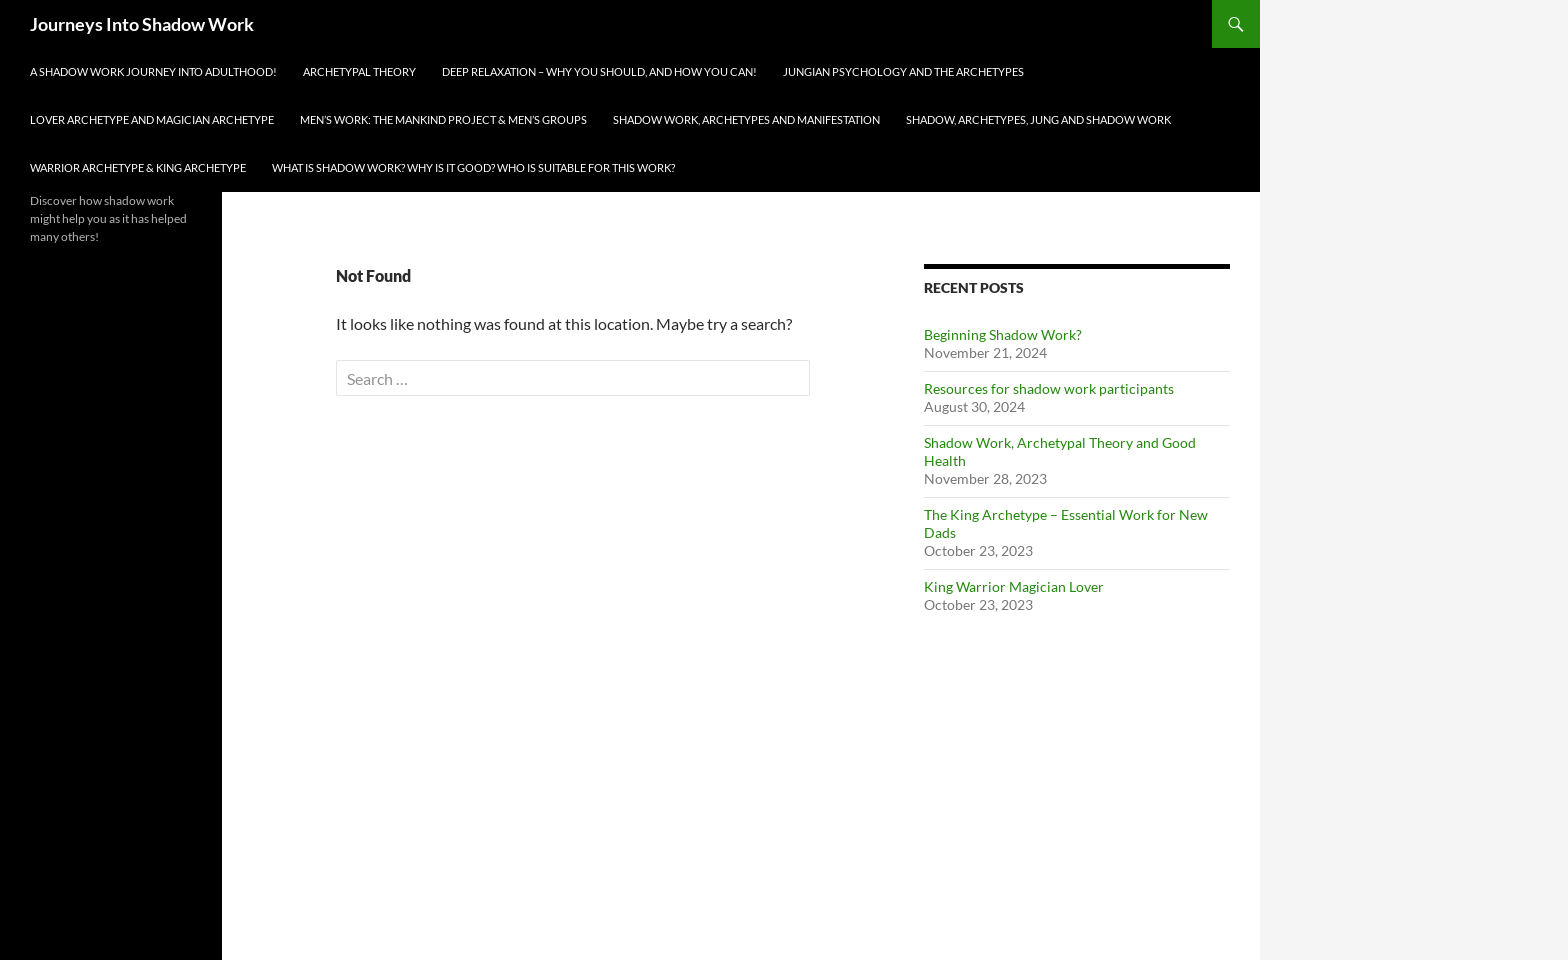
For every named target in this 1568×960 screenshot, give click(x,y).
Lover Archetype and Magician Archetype (152, 119)
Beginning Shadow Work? (1003, 334)
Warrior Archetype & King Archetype (138, 167)
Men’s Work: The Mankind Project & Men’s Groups (443, 119)
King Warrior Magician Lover (1014, 586)
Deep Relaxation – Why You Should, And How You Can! (599, 71)
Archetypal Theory (359, 71)
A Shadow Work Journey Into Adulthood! (153, 71)
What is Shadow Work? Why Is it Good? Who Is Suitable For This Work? (473, 167)
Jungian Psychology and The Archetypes (903, 71)
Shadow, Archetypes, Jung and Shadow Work (1038, 119)
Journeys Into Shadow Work (142, 24)
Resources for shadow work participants (1049, 388)
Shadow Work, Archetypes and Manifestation (746, 119)
